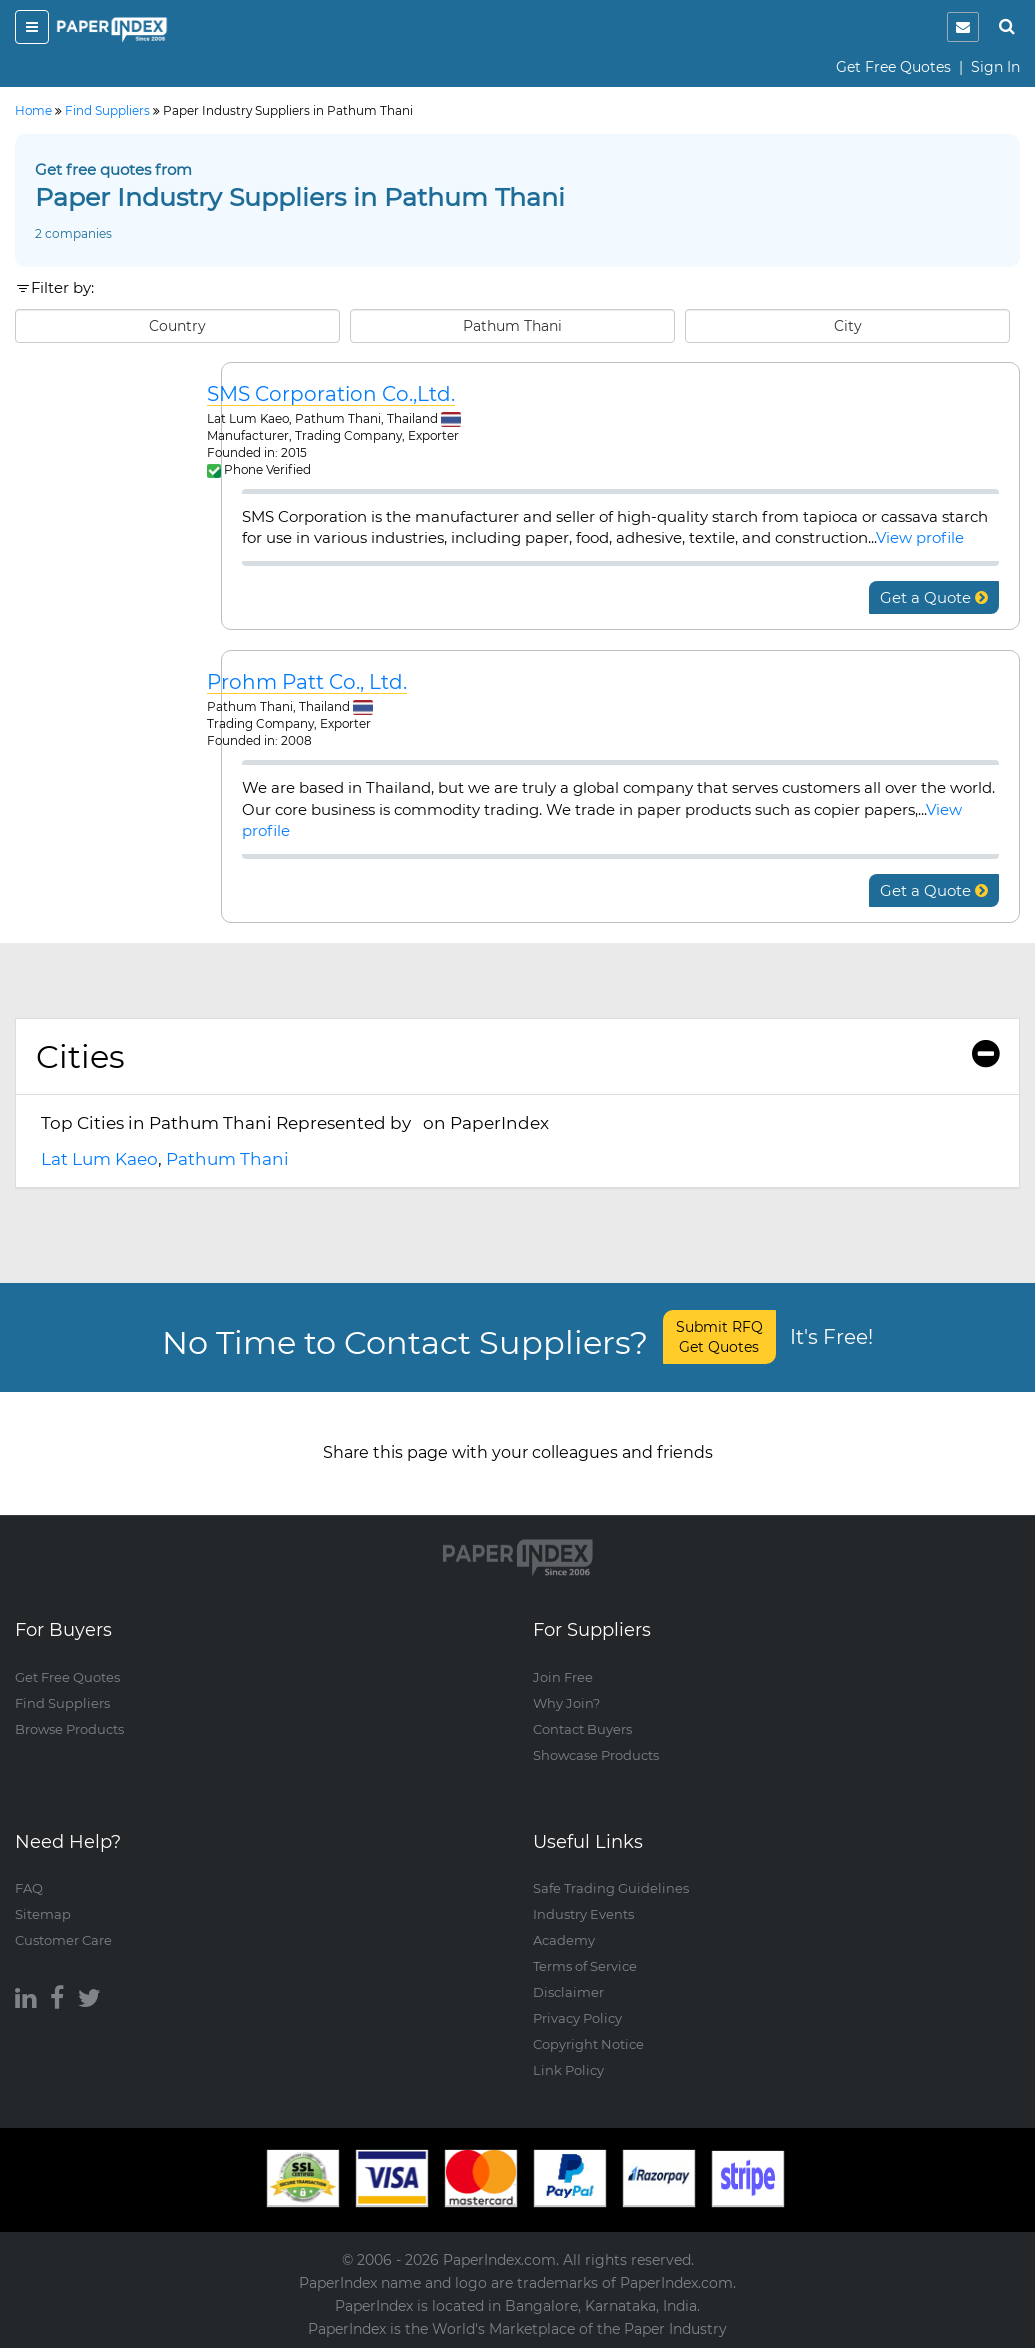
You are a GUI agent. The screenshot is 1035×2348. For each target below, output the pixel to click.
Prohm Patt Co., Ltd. (307, 682)
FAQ (29, 1888)
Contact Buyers (582, 1729)
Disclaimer (568, 1992)
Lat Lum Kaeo (99, 1159)
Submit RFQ (719, 1337)
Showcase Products (596, 1755)
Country (177, 326)
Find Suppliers (62, 1703)
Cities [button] (517, 1056)
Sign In (995, 67)
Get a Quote (934, 597)
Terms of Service (585, 1966)
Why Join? (566, 1703)
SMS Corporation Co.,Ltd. (331, 394)
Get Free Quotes (893, 67)
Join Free (563, 1677)
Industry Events (583, 1914)
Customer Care (63, 1940)
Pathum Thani (512, 326)
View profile (920, 537)
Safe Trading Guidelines (611, 1888)
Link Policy (568, 2070)
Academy (564, 1940)
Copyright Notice (588, 2044)
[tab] (517, 1057)
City (848, 326)
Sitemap (43, 1914)
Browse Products (69, 1729)
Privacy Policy (577, 2018)
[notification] (963, 27)
